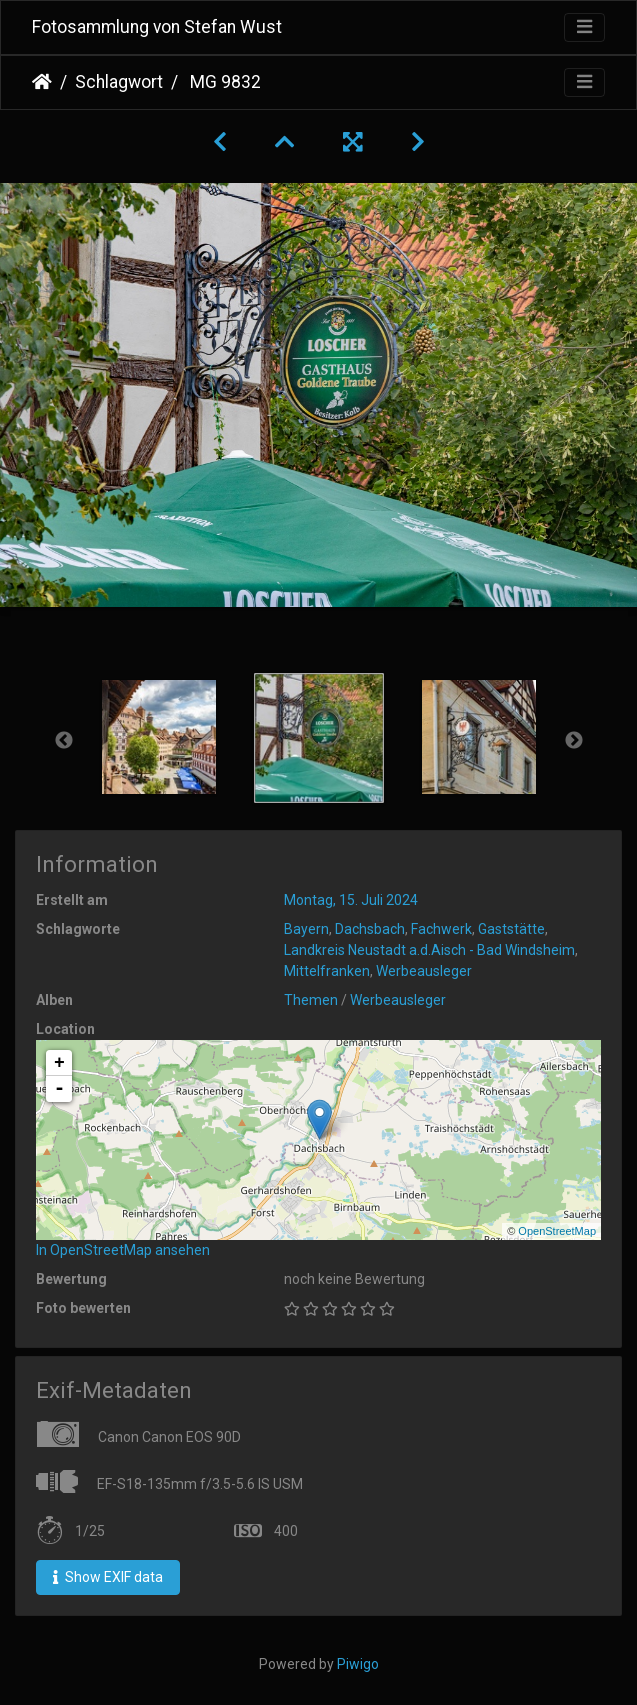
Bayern (306, 929)
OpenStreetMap (557, 1231)
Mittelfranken (327, 971)
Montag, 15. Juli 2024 (351, 900)
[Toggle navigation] (584, 27)
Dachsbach (370, 929)
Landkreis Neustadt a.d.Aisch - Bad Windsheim (429, 950)
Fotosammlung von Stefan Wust (157, 27)
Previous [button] (64, 741)
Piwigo (358, 1664)
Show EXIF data (108, 1577)
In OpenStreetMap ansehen (123, 1250)
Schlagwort (119, 82)
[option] (159, 737)
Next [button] (574, 741)
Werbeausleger (424, 971)
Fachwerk (441, 929)
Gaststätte (511, 929)
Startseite (42, 82)
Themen (311, 1000)
